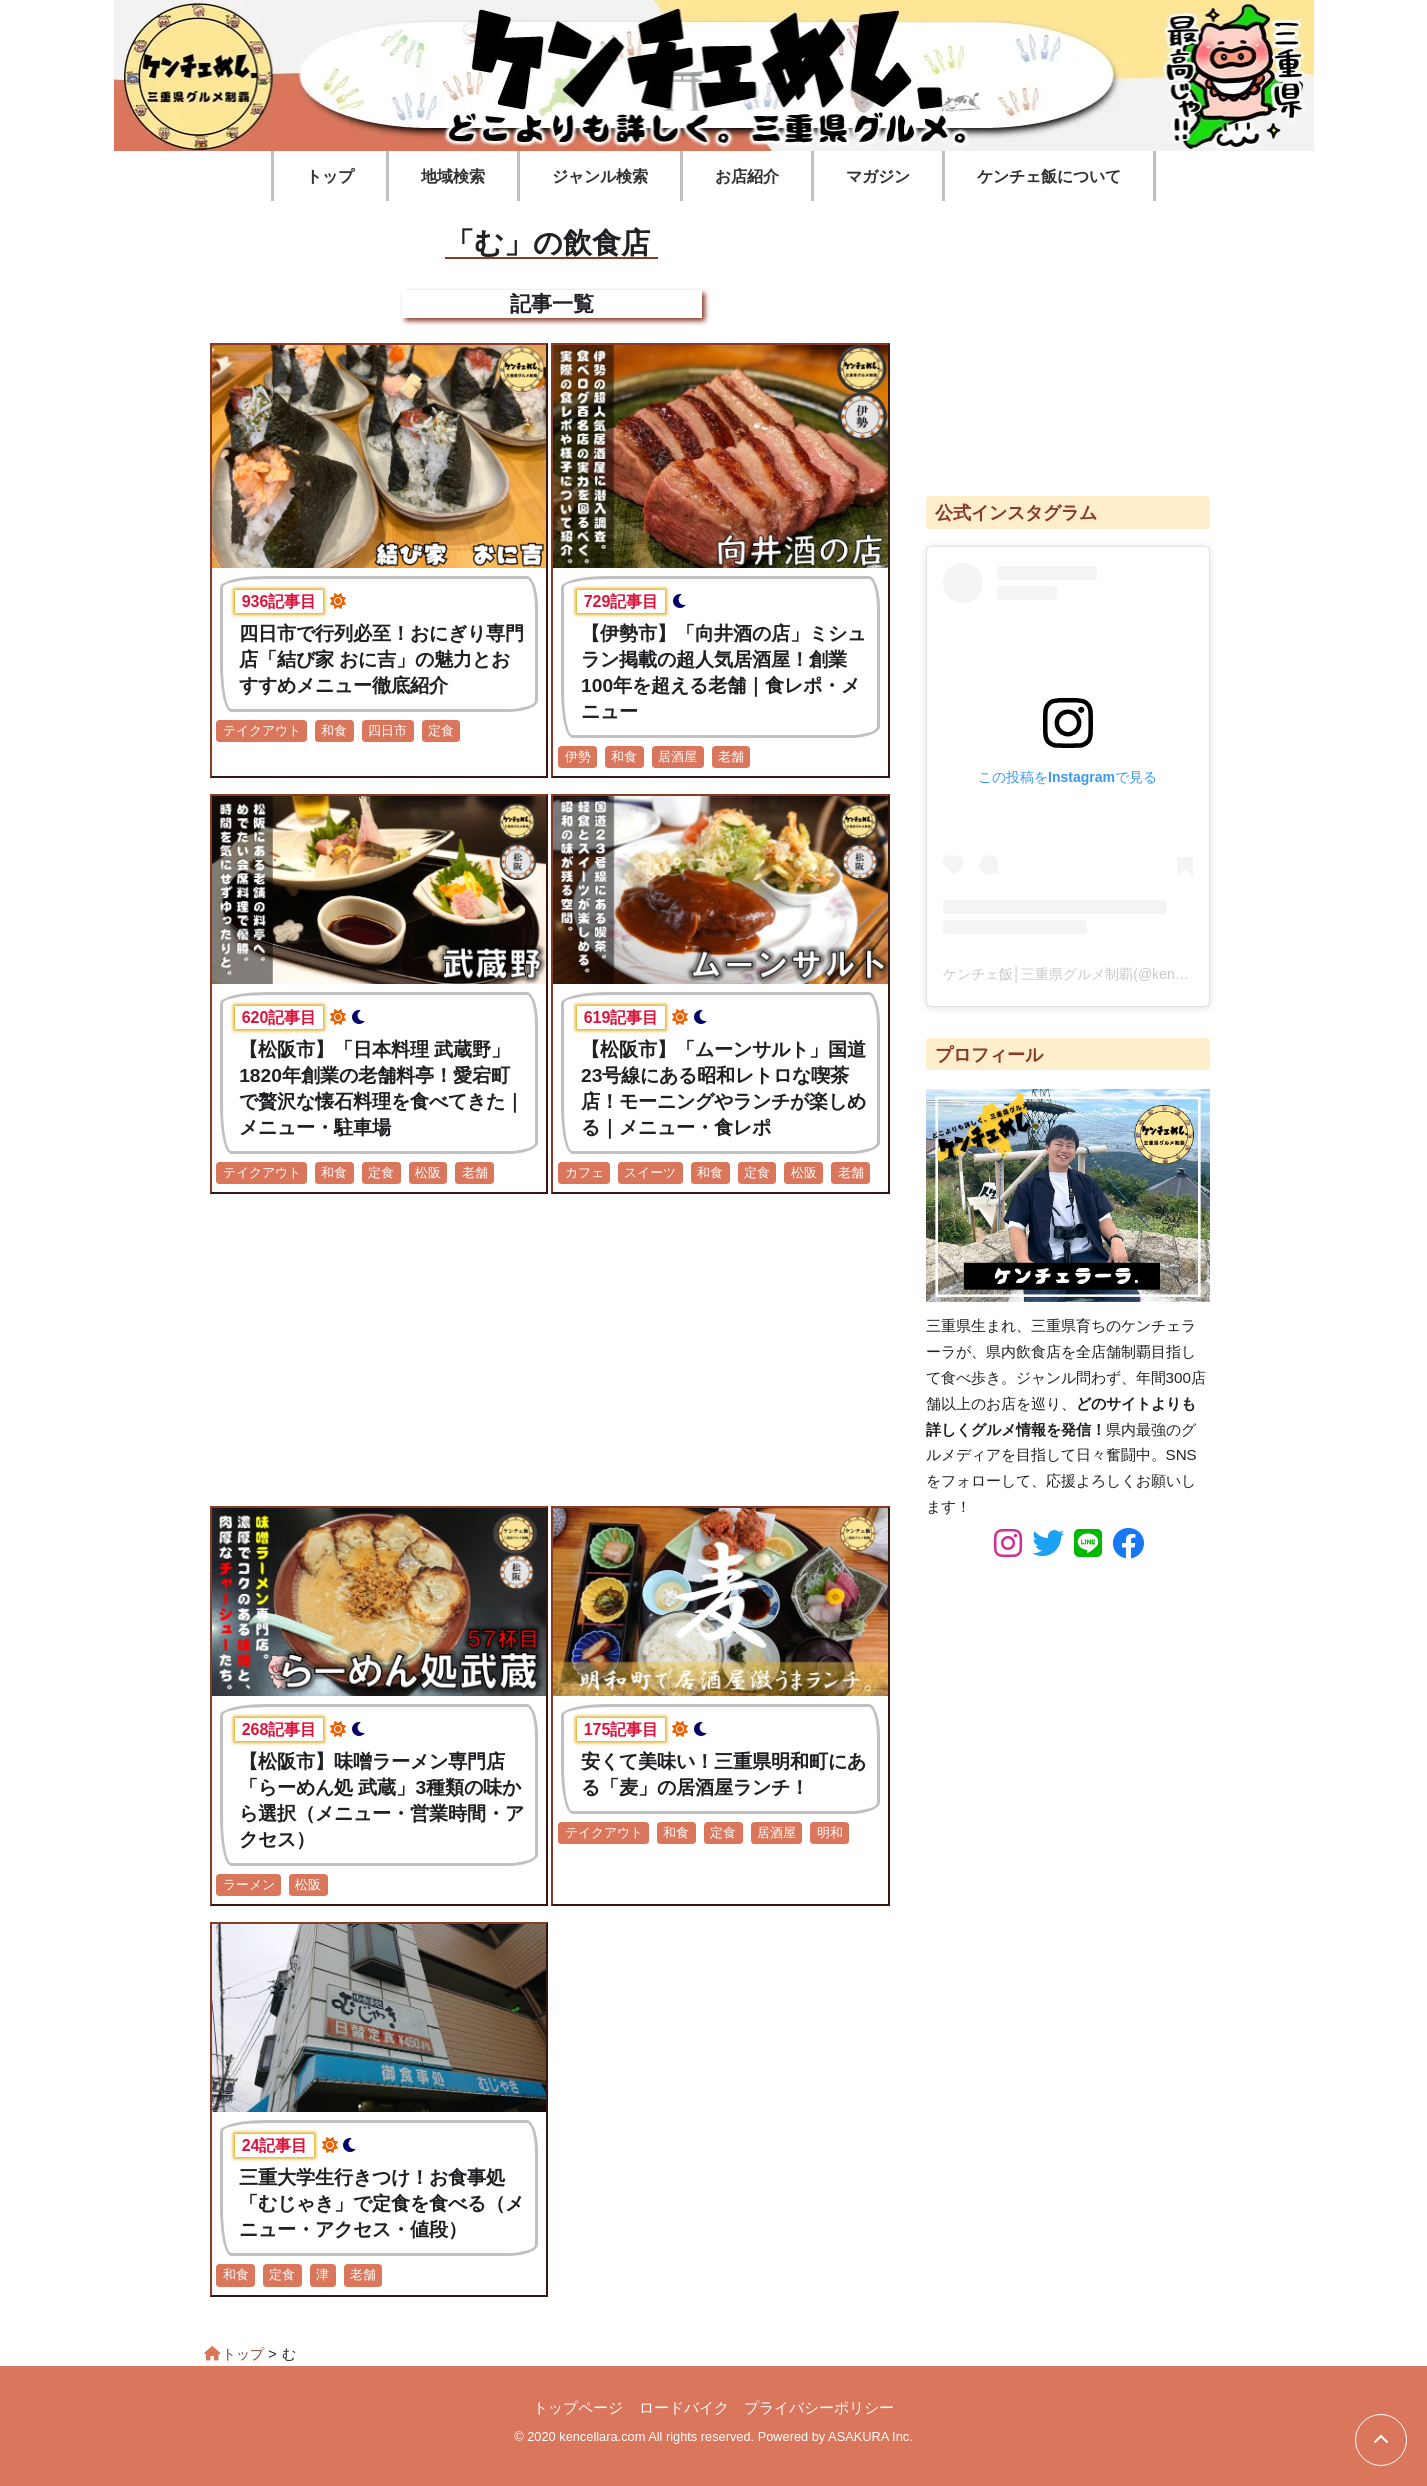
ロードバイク (684, 2407)
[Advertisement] (552, 1350)
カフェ (584, 1172)
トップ (330, 176)
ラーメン (249, 1884)
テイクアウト (262, 730)
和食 (334, 730)
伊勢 (578, 756)
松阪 (428, 1172)
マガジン (878, 176)
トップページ (578, 2407)
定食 (441, 730)
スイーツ (650, 1172)
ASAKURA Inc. (870, 2436)
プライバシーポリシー (819, 2407)
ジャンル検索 (600, 176)
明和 (830, 1832)
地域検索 (453, 176)
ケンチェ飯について (1049, 176)
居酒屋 (677, 756)
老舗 (731, 756)
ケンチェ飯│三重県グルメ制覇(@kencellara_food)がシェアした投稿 (1155, 974)
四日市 (387, 730)
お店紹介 (747, 176)
